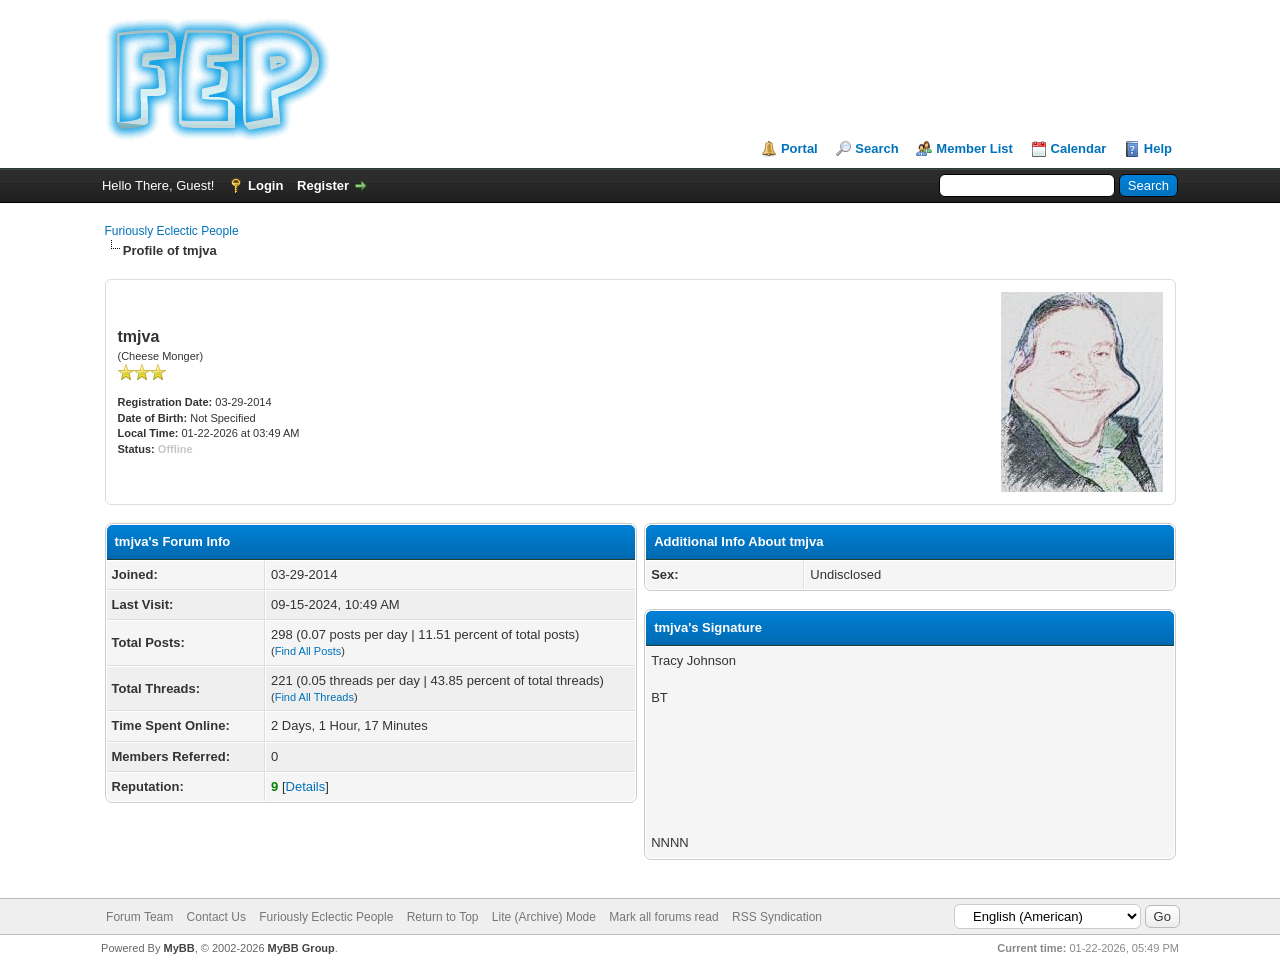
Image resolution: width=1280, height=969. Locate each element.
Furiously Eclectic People (172, 231)
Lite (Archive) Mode (544, 917)
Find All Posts (308, 651)
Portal (799, 148)
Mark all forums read (663, 917)
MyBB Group (301, 948)
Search (876, 148)
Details (306, 786)
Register (323, 185)
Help (1158, 148)
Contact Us (216, 917)
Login (265, 185)
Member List (974, 148)
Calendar (1079, 148)
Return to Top (443, 917)
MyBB (178, 948)
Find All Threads (314, 697)
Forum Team (139, 917)
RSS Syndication (777, 917)
